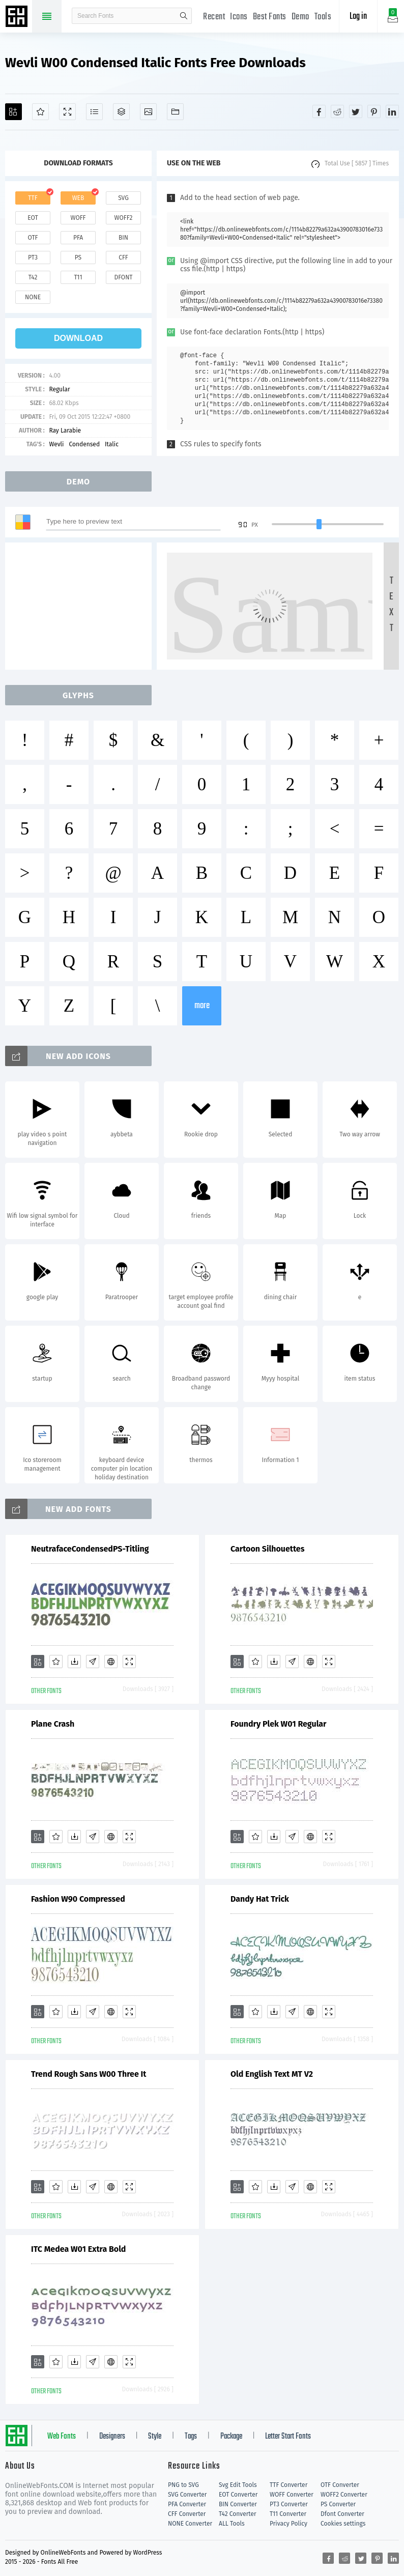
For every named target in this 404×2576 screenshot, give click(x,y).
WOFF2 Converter (344, 2494)
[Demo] (67, 111)
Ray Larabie (65, 430)
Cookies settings (343, 2523)
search (183, 15)
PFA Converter (187, 2504)
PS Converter (338, 2504)
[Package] (121, 111)
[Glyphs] (94, 111)
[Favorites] (40, 111)
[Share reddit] (337, 111)
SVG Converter (187, 2494)
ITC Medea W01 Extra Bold (78, 2249)
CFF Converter (187, 2513)
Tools (323, 17)
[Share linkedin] (392, 111)
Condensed (84, 444)
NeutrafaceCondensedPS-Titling (90, 1549)
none (33, 297)
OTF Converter (340, 2484)
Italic (112, 444)
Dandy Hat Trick (259, 1899)
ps (78, 257)
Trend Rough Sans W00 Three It (88, 2074)
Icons (239, 17)
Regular (59, 389)
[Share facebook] (319, 111)
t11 (78, 277)
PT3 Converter (289, 2504)
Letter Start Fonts (288, 2436)
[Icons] (148, 111)
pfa (78, 237)
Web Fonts (61, 2436)
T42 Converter (237, 2513)
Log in (358, 16)
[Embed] (111, 1661)
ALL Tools (232, 2523)
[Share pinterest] (374, 111)
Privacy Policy (288, 2523)
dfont (123, 277)
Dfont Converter (342, 2513)
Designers (112, 2436)
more (202, 1005)
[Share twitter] (355, 111)
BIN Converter (238, 2504)
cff (123, 257)
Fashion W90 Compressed (78, 1899)
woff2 (123, 217)
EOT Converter (238, 2494)
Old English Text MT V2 (271, 2074)
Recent (214, 17)
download (78, 338)
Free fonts (18, 17)
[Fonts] (175, 111)
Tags (191, 2436)
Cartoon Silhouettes (267, 1549)
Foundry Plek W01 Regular (278, 1724)
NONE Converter (190, 2523)
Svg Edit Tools (238, 2484)
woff (77, 217)
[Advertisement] (81, 606)
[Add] (13, 111)
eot (32, 217)
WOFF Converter (291, 2494)
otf (33, 237)
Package (231, 2436)
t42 (33, 277)
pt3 (33, 257)
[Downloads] (74, 1661)
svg (123, 198)
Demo (300, 17)
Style (154, 2436)
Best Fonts (269, 17)
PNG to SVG (183, 2484)
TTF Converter (288, 2484)
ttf (32, 198)
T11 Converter (288, 2513)
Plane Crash (52, 1724)
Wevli (56, 444)
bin (123, 237)
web (78, 198)
